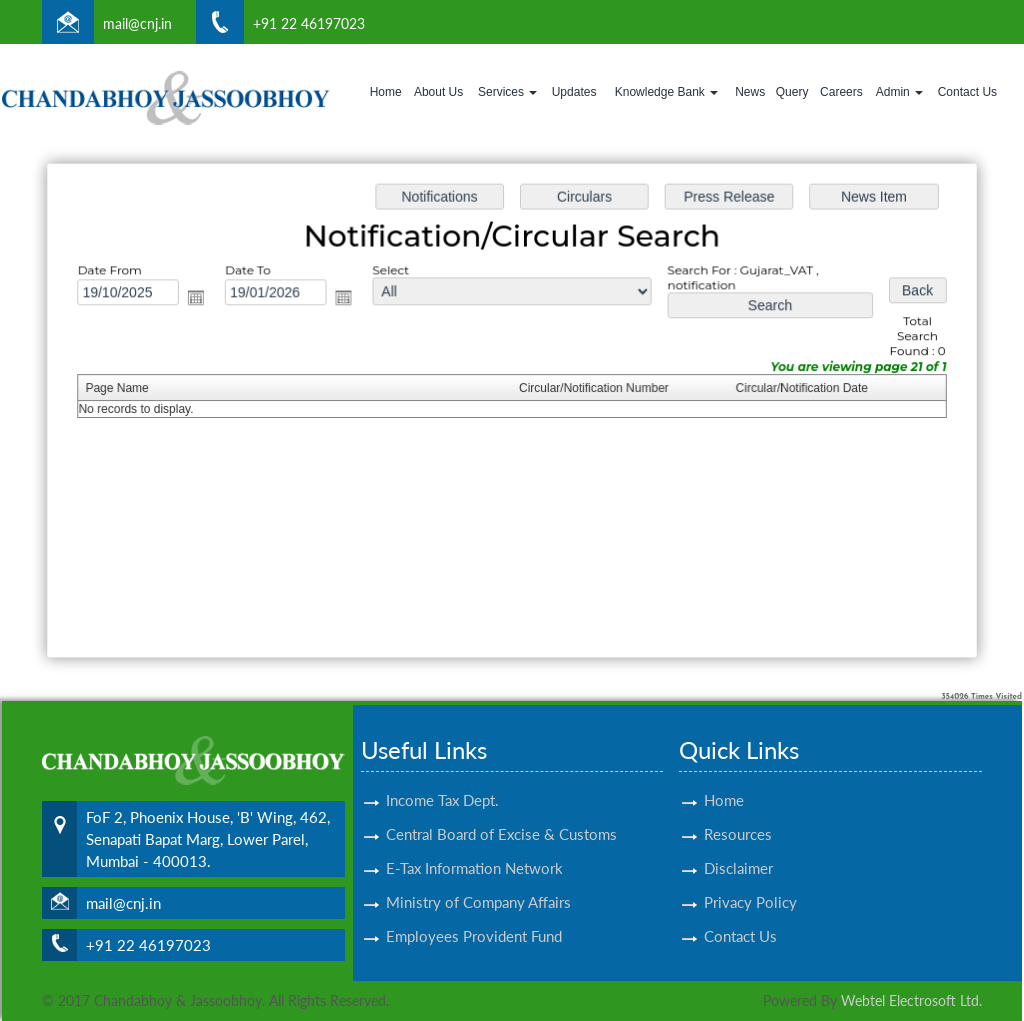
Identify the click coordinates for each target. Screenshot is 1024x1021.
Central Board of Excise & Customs (501, 811)
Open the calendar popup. (202, 299)
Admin (899, 92)
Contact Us (967, 92)
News (750, 92)
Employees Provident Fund (474, 913)
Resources (738, 811)
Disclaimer (738, 845)
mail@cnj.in (137, 23)
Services (507, 92)
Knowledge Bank (666, 92)
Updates (574, 92)
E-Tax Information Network (474, 845)
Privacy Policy (750, 879)
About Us (438, 92)
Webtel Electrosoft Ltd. (911, 1000)
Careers (841, 92)
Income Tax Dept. (442, 777)
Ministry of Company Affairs (478, 879)
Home (386, 92)
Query (792, 92)
